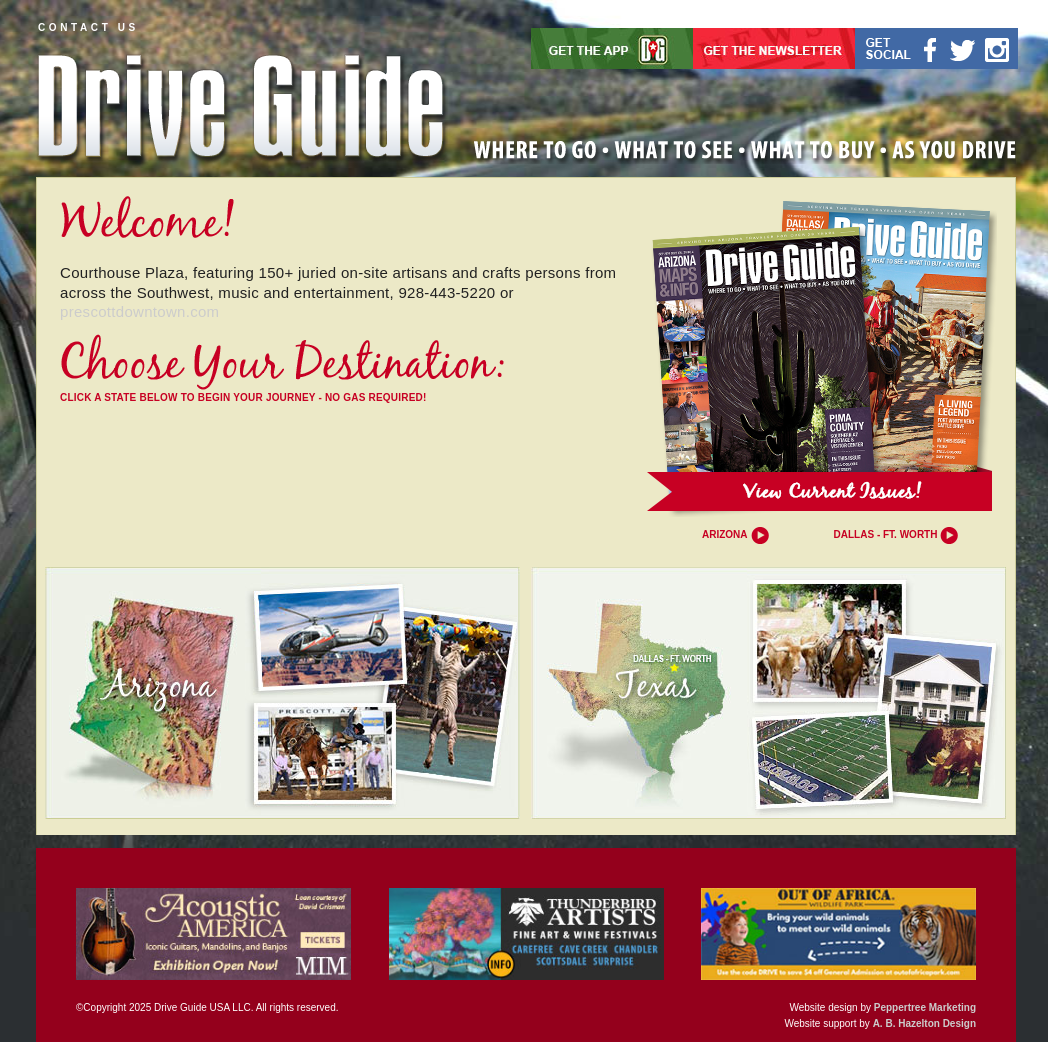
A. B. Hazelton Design (924, 1023)
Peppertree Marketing (925, 1007)
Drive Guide (242, 100)
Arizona (725, 534)
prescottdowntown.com (139, 311)
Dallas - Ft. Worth (886, 534)
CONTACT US (88, 27)
